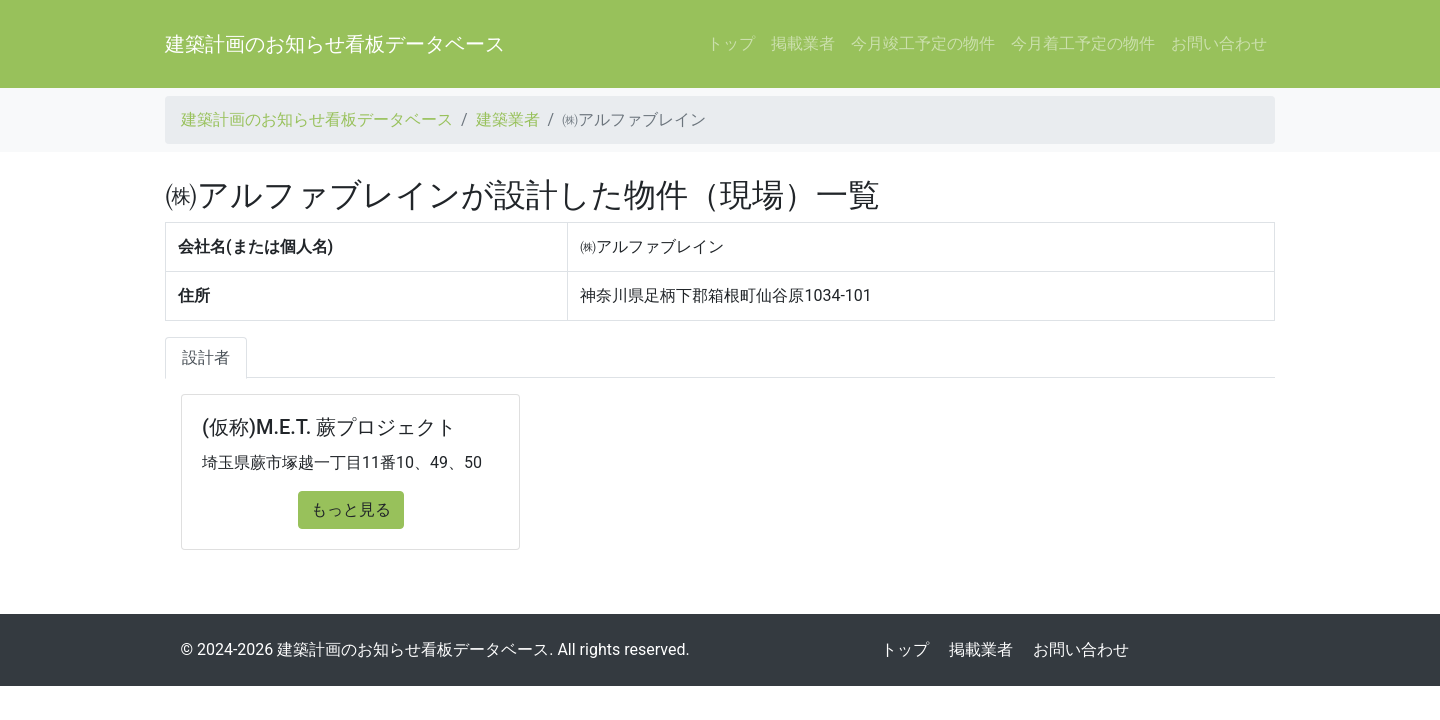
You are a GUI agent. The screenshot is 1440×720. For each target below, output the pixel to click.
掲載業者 (803, 43)
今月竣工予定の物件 (923, 43)
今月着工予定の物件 (1083, 43)
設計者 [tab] (206, 357)
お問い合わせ (1219, 43)
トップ (731, 43)
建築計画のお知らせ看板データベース (335, 44)
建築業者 (508, 119)
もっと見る (351, 509)
